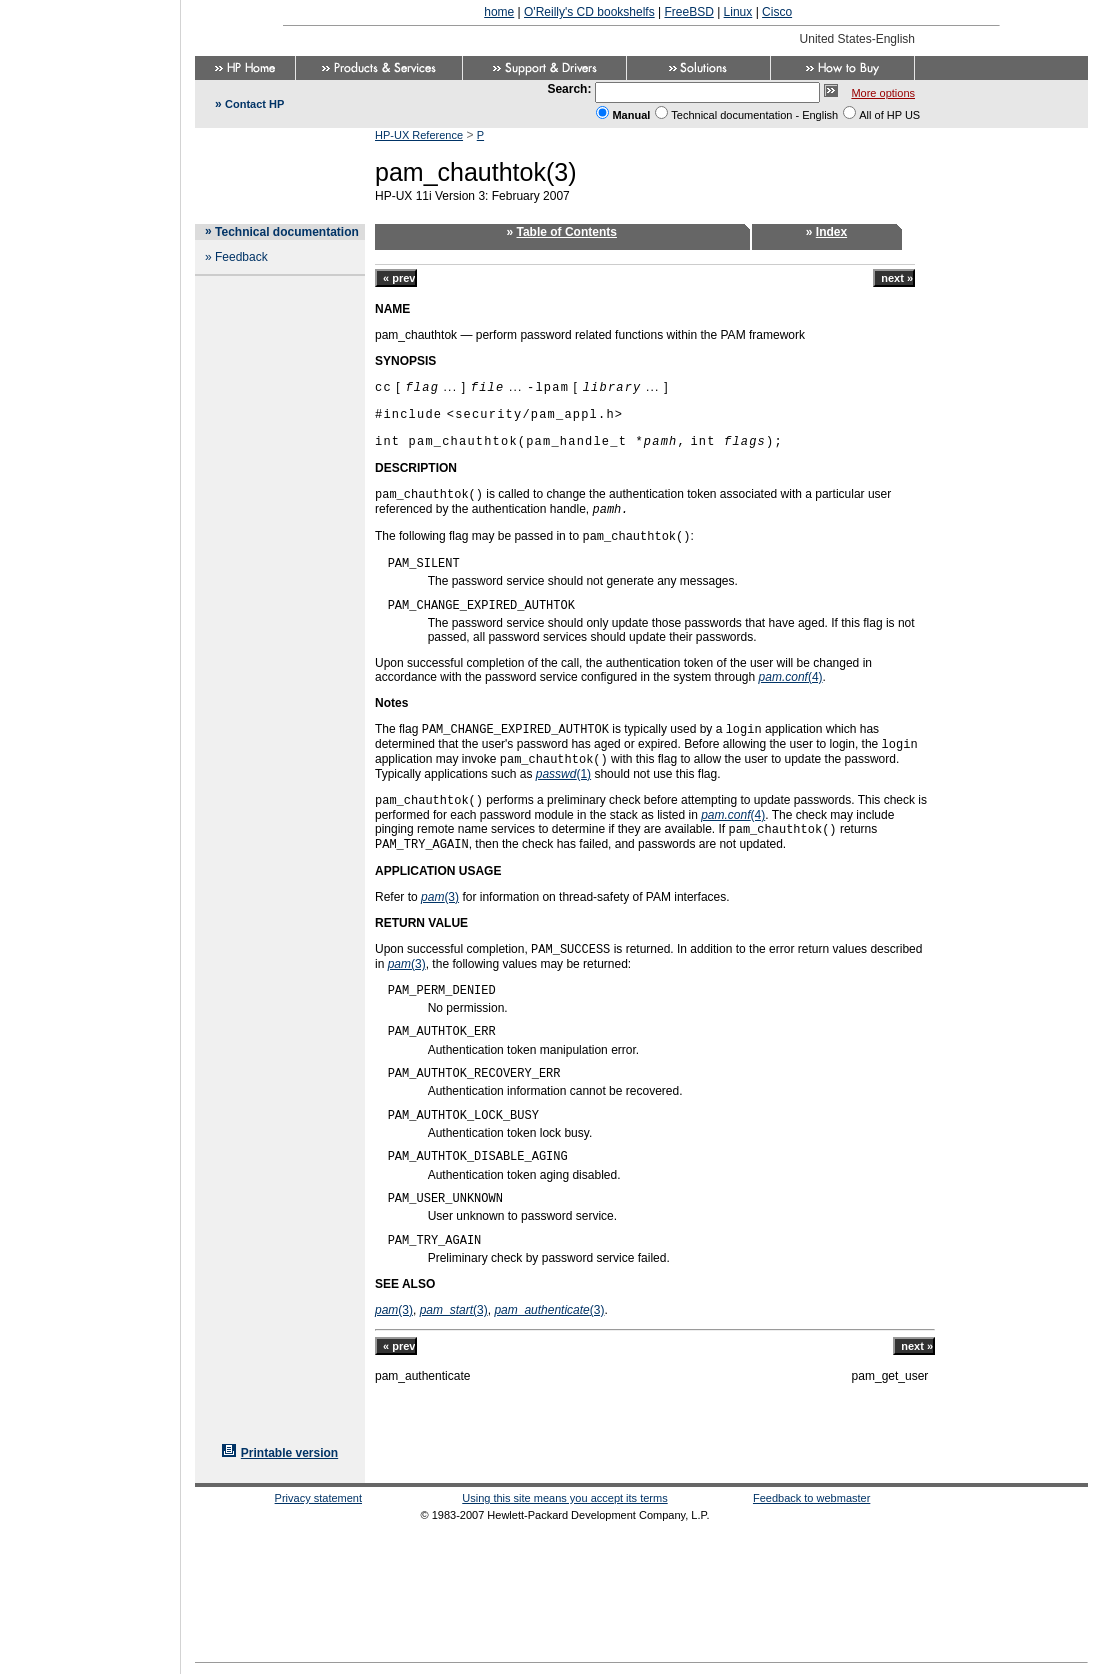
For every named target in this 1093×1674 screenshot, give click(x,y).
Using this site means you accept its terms (564, 1498)
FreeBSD (688, 12)
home (499, 12)
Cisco (777, 12)
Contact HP (254, 104)
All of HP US (889, 115)
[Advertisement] (90, 831)
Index (831, 232)
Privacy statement (318, 1498)
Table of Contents (567, 232)
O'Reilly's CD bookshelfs (589, 12)
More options (883, 93)
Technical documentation (287, 232)
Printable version (289, 1453)
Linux (738, 12)
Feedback (241, 257)
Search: (569, 89)
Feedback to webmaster (811, 1498)
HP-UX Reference (419, 135)
